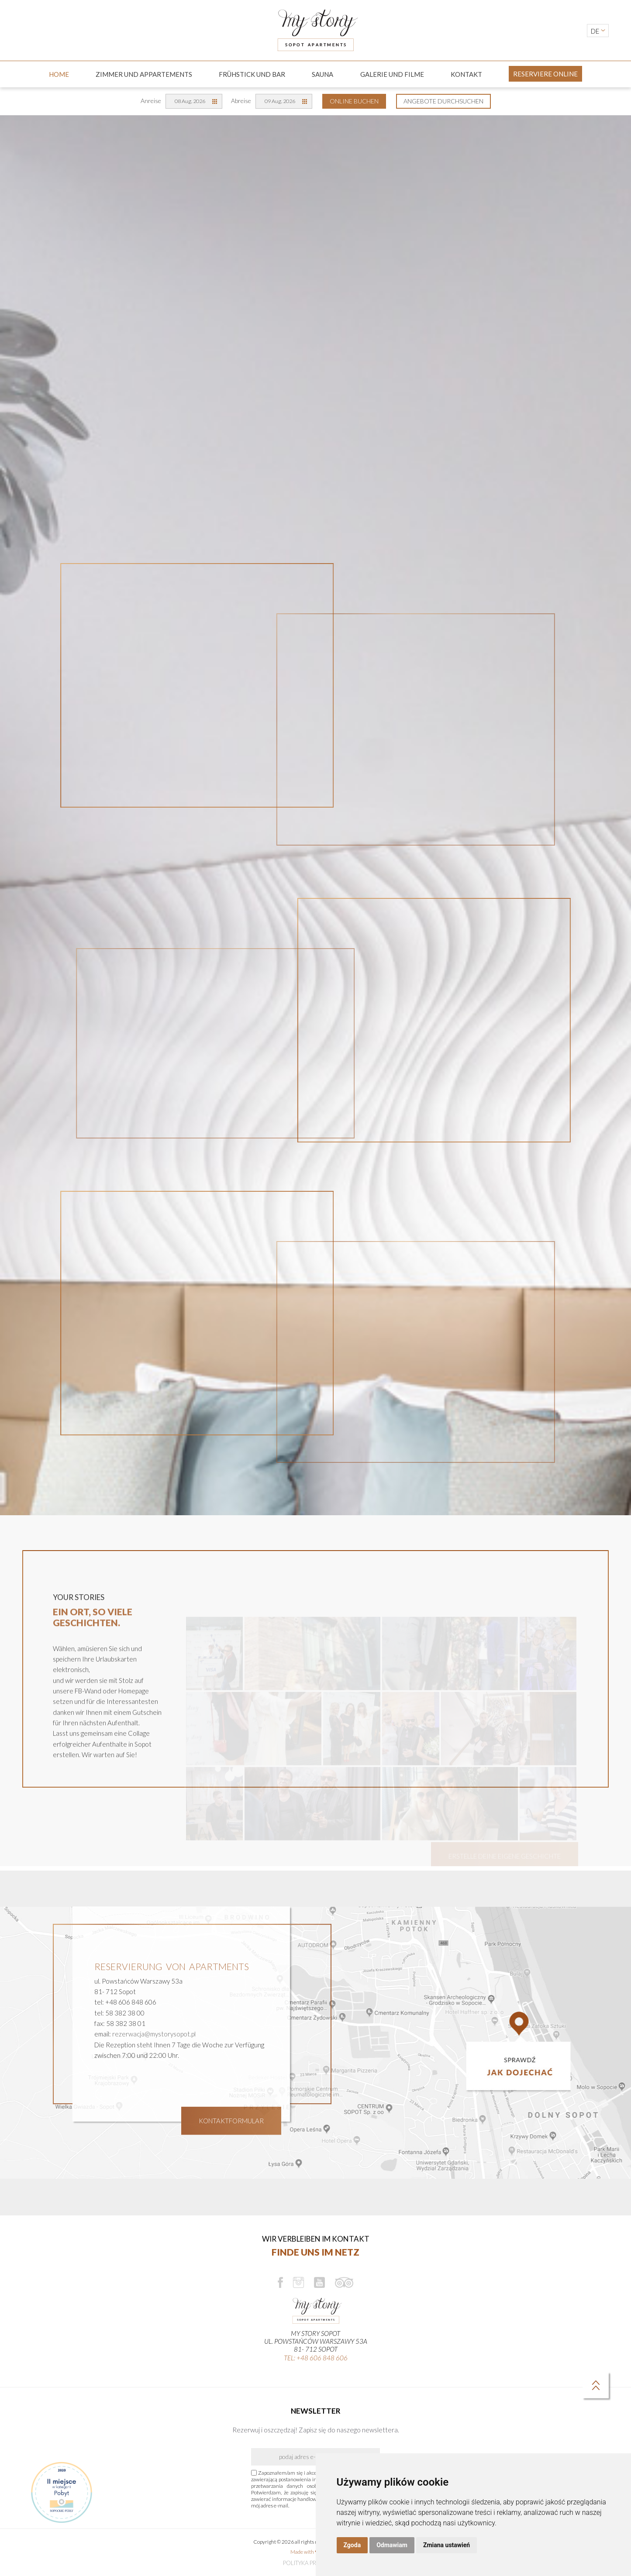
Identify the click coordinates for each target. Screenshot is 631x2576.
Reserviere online (545, 74)
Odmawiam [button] (391, 2545)
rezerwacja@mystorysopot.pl (154, 2064)
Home (59, 74)
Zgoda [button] (352, 2545)
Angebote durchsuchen (443, 101)
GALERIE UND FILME (392, 74)
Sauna (322, 74)
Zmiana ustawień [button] (446, 2545)
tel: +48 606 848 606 (316, 2358)
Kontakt (466, 74)
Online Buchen (354, 101)
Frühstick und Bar (252, 74)
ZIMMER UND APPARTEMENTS (144, 74)
